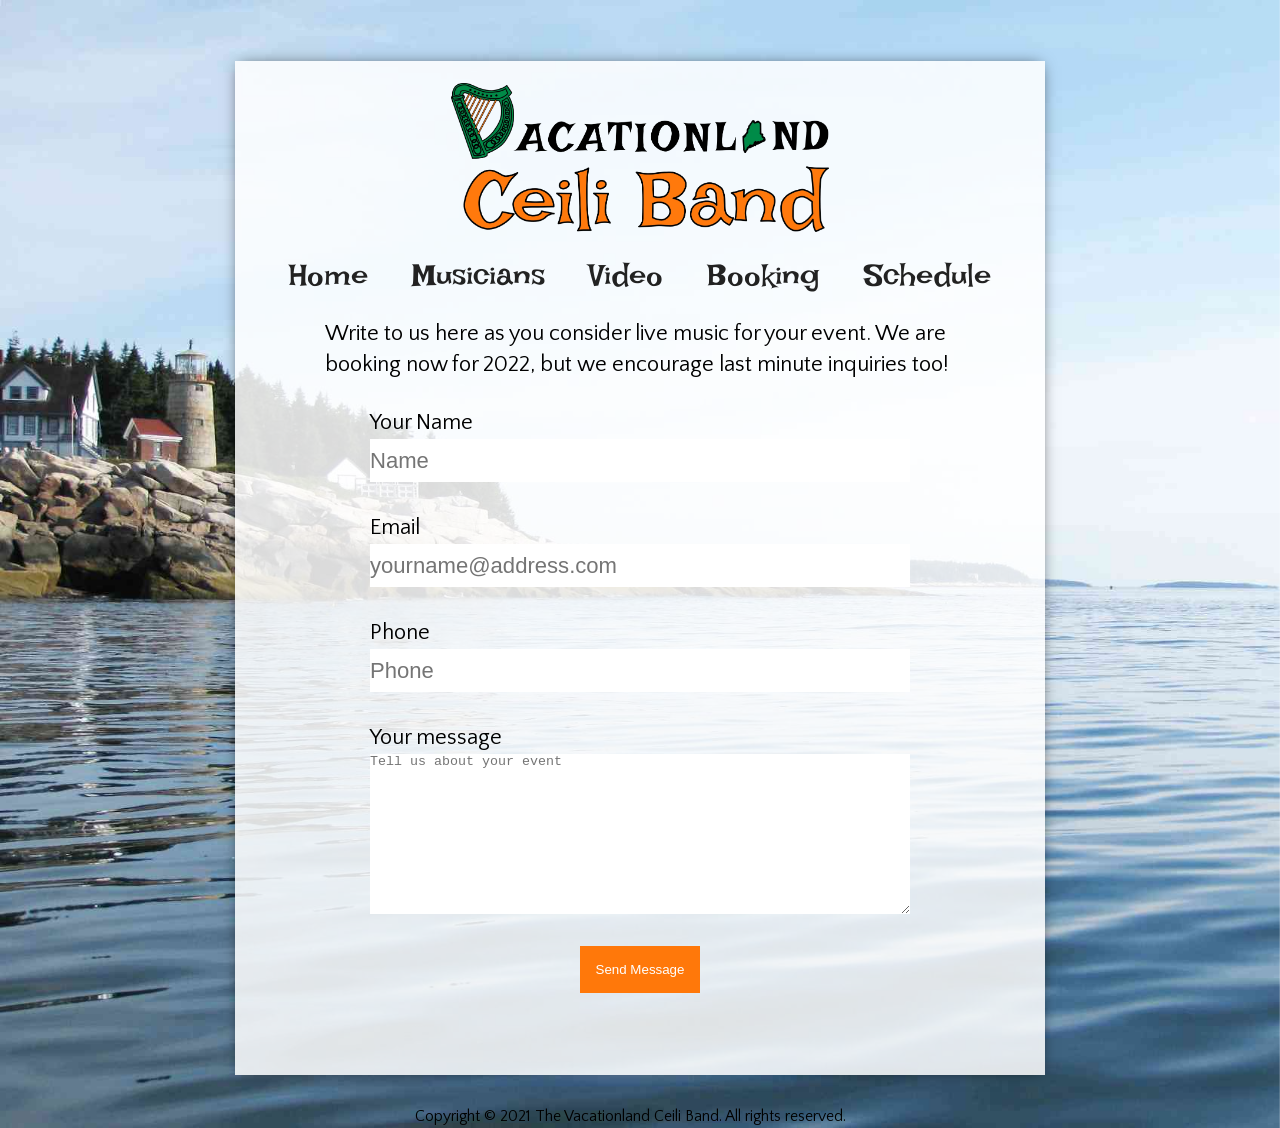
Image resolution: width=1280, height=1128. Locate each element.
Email (395, 527)
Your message (436, 737)
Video (626, 275)
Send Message (640, 969)
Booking (763, 275)
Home (328, 275)
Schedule (927, 275)
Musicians (478, 275)
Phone (400, 632)
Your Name (421, 422)
